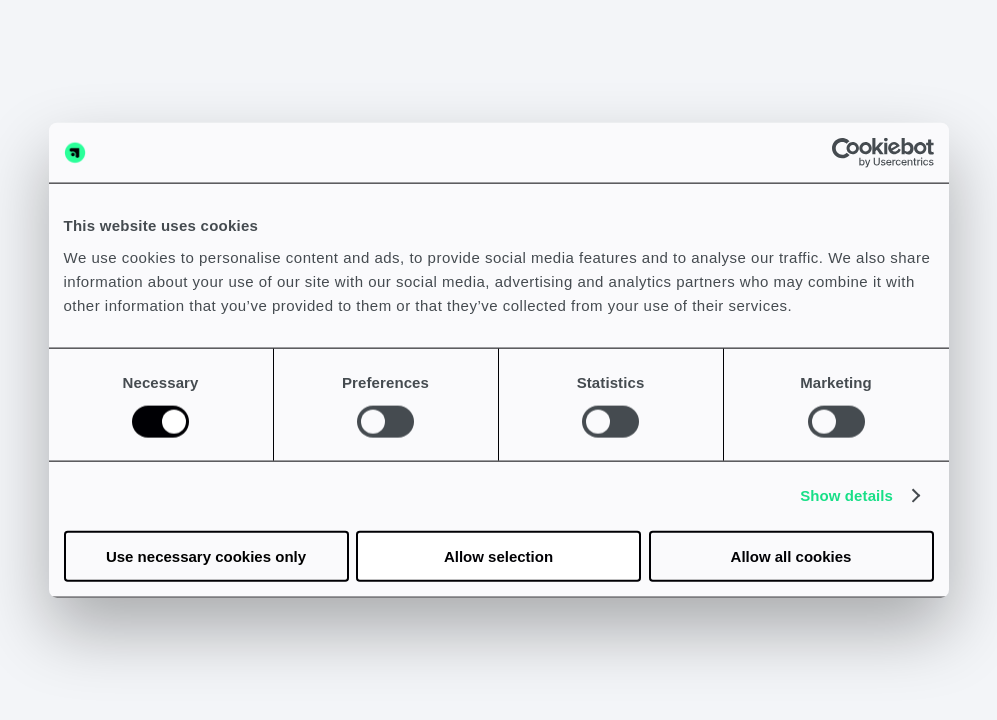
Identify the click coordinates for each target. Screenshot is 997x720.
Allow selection (498, 555)
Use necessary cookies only (206, 555)
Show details (846, 495)
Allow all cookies (791, 555)
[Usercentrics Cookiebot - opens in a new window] (846, 153)
